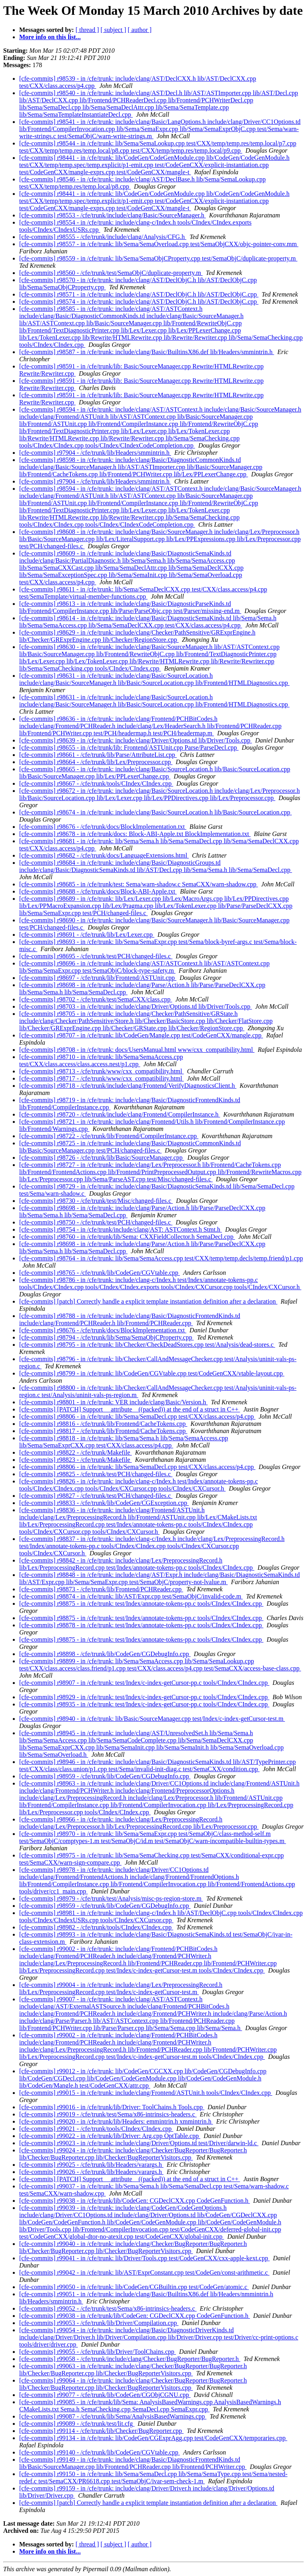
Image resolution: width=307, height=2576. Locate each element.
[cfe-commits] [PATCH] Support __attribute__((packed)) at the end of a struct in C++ (129, 1409)
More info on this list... (50, 37)
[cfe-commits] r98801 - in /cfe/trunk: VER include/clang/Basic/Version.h (113, 1402)
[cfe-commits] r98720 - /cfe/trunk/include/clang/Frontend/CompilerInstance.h (119, 1114)
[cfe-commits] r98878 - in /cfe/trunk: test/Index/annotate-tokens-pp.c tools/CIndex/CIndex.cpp (141, 1625)
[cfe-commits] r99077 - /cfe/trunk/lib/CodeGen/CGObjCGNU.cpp (105, 2394)
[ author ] (140, 29)
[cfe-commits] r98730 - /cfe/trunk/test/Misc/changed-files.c (96, 1200)
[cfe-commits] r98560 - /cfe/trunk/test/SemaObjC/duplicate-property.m (111, 272)
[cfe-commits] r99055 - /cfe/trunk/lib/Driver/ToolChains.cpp (97, 2351)
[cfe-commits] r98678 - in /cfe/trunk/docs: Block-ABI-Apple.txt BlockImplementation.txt (135, 833)
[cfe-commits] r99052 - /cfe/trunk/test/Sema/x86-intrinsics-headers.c (108, 2308)
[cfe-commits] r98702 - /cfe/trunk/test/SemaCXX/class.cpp (95, 999)
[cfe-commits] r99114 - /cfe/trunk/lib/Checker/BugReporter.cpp (101, 2430)
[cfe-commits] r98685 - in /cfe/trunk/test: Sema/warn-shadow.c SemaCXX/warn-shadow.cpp (138, 884)
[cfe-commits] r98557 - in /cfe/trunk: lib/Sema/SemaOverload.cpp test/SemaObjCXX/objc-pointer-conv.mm (158, 244)
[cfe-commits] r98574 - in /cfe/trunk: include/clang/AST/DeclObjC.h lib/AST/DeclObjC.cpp (139, 301)
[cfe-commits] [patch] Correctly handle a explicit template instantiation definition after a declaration (148, 1301)
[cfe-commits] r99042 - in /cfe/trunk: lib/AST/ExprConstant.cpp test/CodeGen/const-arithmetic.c (144, 2272)
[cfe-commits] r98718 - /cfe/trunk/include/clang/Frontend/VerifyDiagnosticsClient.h (127, 1085)
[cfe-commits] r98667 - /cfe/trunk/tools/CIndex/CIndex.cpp (96, 783)
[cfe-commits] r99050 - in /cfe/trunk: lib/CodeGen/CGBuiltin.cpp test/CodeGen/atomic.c (134, 2286)
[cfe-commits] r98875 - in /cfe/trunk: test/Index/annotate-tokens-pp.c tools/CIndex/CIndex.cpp (141, 1603)
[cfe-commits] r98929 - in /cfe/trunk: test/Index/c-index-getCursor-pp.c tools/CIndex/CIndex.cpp (144, 1697)
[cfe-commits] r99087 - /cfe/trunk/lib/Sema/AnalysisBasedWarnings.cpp (112, 2416)
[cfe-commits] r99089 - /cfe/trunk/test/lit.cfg (76, 2423)
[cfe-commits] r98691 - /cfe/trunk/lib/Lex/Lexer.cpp (86, 934)
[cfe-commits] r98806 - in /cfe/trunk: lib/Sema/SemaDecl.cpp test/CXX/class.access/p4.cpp (137, 1416)
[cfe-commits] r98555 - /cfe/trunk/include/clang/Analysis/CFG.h (102, 236)
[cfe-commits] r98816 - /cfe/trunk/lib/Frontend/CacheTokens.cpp (103, 1423)
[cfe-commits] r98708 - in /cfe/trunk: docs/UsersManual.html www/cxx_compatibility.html (137, 1049)
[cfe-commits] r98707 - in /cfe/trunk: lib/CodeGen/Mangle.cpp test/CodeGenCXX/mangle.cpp (141, 1035)
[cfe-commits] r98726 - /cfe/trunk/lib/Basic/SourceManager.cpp (101, 1157)
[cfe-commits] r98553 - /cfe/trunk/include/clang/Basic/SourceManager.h (112, 215)
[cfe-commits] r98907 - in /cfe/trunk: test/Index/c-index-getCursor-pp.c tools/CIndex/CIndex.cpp (144, 1682)
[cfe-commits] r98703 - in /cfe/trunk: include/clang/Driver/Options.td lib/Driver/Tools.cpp (135, 1006)
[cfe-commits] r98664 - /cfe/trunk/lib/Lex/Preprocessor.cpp (95, 761)
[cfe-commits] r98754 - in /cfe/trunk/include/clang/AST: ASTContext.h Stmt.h (120, 1229)
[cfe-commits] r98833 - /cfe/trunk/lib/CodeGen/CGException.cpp (104, 1502)
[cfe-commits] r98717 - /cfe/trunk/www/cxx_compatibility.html (101, 1078)
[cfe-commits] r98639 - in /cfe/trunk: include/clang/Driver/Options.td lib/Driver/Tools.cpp (135, 740)
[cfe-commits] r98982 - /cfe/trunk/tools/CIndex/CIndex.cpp (96, 1927)
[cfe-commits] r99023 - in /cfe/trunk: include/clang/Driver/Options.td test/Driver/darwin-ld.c (139, 2143)
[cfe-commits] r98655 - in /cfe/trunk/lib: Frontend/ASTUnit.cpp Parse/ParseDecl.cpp (129, 747)
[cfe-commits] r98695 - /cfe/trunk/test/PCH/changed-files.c (95, 956)
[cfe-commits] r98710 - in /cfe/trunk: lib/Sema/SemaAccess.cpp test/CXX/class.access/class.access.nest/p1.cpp (101, 1060)
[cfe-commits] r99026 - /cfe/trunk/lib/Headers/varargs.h (91, 2171)
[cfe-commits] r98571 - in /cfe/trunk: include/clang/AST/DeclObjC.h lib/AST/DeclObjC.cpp (139, 294)
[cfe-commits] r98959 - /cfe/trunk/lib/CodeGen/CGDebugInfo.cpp (105, 1776)
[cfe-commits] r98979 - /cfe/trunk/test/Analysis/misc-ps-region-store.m (111, 1898)
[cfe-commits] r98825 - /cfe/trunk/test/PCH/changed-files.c (95, 1474)
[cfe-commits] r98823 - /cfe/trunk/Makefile (75, 1459)
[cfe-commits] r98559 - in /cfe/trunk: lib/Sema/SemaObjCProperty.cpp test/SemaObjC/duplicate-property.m (158, 258)
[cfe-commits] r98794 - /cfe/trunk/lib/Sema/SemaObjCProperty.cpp (106, 1337)
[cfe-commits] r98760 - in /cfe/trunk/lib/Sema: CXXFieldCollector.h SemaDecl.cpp (127, 1236)
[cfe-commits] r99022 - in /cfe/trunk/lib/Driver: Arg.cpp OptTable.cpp (109, 2135)
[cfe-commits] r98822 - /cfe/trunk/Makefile (75, 1452)
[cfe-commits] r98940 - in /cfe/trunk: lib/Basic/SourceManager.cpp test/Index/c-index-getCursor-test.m (152, 1718)
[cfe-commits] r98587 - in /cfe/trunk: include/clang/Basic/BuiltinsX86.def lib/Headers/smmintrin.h (146, 351)
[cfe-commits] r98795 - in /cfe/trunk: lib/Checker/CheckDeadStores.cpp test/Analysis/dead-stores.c (147, 1344)
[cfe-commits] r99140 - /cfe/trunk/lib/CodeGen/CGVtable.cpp (99, 2452)
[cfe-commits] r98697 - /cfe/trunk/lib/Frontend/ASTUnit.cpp (97, 977)
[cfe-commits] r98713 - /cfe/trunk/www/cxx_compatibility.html (101, 1071)
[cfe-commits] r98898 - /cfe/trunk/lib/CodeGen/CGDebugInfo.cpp (105, 1653)
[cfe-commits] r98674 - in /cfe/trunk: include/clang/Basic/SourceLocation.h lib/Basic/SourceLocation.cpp (155, 812)
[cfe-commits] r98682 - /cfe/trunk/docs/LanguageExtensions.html (104, 855)
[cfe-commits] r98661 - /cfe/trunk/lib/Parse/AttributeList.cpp (98, 754)
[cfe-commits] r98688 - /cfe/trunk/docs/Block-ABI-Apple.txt (98, 891)
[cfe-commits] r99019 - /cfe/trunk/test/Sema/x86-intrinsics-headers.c (108, 2114)
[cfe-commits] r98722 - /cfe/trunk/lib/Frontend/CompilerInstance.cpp (108, 1136)
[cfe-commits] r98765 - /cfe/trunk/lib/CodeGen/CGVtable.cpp (99, 1272)
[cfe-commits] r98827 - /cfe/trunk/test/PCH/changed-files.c (95, 1495)
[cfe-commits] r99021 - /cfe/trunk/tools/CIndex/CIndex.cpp (96, 2128)
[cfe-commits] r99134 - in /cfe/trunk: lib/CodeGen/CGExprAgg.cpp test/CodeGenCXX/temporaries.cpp (153, 2438)
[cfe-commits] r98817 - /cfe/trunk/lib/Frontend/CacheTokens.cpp (103, 1430)
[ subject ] (113, 29)
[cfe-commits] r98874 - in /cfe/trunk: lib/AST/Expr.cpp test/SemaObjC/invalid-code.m (131, 1596)
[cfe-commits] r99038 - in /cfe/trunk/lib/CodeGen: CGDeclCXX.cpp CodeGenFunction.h (134, 2200)
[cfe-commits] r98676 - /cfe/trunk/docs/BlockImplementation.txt (102, 826)
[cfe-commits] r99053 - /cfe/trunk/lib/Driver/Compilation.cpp (99, 2322)
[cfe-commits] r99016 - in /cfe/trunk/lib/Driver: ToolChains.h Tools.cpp (111, 2107)
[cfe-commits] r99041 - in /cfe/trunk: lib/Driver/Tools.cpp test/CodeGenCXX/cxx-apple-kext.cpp (144, 2258)
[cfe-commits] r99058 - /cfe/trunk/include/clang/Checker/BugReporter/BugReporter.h (129, 2358)
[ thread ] (87, 29)
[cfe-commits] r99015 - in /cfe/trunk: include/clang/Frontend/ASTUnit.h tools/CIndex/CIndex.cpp (145, 2092)
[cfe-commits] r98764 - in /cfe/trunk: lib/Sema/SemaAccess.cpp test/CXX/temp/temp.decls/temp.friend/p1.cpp (161, 1258)
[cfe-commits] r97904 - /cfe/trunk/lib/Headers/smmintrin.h (95, 452)
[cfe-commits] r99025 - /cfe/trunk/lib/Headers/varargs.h (91, 2164)
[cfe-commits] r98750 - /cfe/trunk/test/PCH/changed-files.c (95, 1222)
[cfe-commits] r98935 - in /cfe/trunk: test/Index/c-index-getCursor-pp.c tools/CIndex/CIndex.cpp (144, 1704)
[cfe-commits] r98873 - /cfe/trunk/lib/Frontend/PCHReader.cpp (101, 1589)
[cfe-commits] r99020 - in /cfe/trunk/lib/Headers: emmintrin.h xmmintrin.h (116, 2121)
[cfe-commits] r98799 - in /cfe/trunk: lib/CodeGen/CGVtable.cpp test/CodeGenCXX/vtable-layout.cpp (151, 1373)
